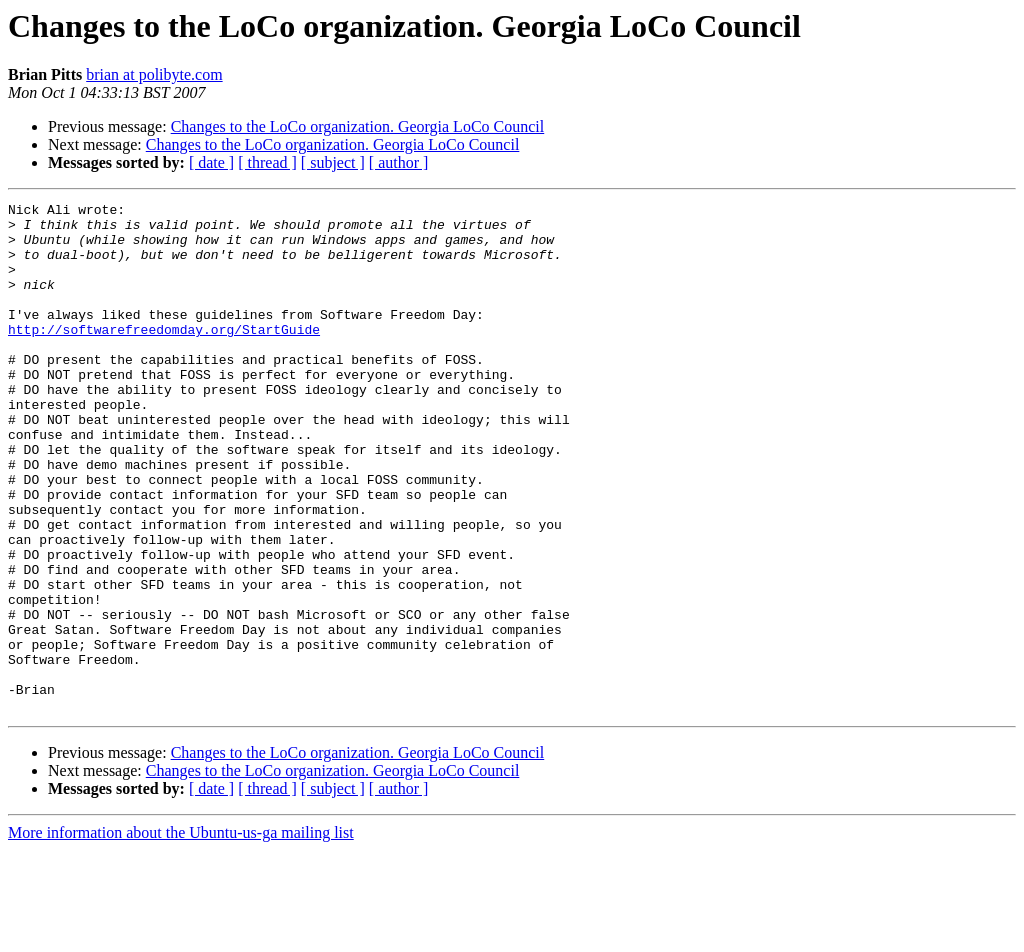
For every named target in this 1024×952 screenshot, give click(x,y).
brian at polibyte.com (154, 74)
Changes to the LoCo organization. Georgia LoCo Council (358, 126)
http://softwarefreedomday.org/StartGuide (164, 356)
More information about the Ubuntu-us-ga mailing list (181, 934)
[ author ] (399, 162)
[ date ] (211, 162)
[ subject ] (333, 162)
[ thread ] (267, 162)
